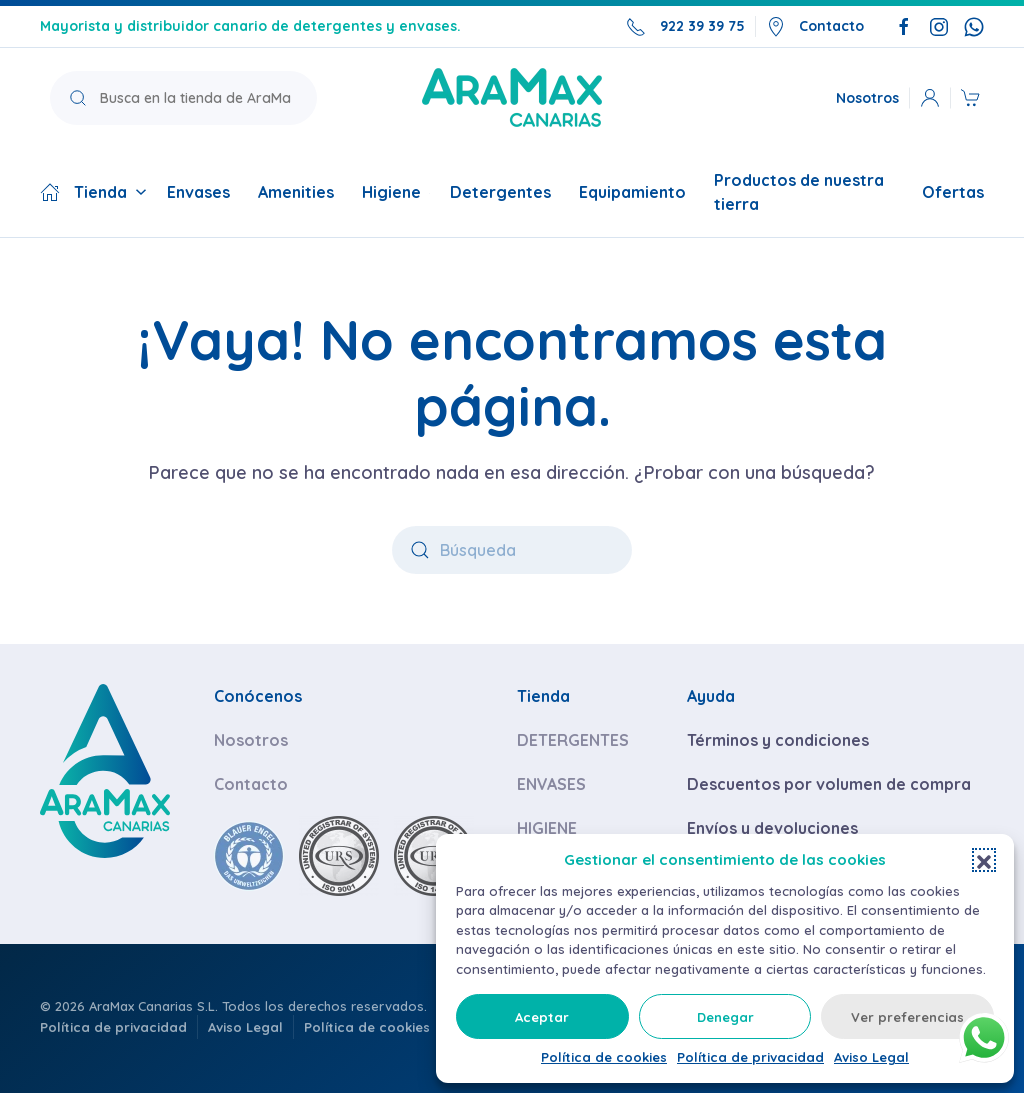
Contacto (815, 27)
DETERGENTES (573, 740)
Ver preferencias (907, 1017)
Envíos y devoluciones (772, 828)
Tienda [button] (93, 192)
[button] (984, 860)
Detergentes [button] (500, 192)
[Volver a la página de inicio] (512, 97)
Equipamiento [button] (632, 192)
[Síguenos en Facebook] (904, 26)
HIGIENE (547, 828)
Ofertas (953, 192)
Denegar (725, 1017)
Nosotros (867, 97)
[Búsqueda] (512, 550)
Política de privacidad (750, 1057)
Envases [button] (202, 192)
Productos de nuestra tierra (799, 192)
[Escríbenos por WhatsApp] (974, 26)
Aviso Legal (871, 1057)
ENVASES (551, 784)
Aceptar (542, 1017)
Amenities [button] (296, 192)
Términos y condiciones (778, 740)
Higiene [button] (396, 192)
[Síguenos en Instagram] (939, 26)
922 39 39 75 (685, 27)
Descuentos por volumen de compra (829, 784)
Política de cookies (604, 1057)
